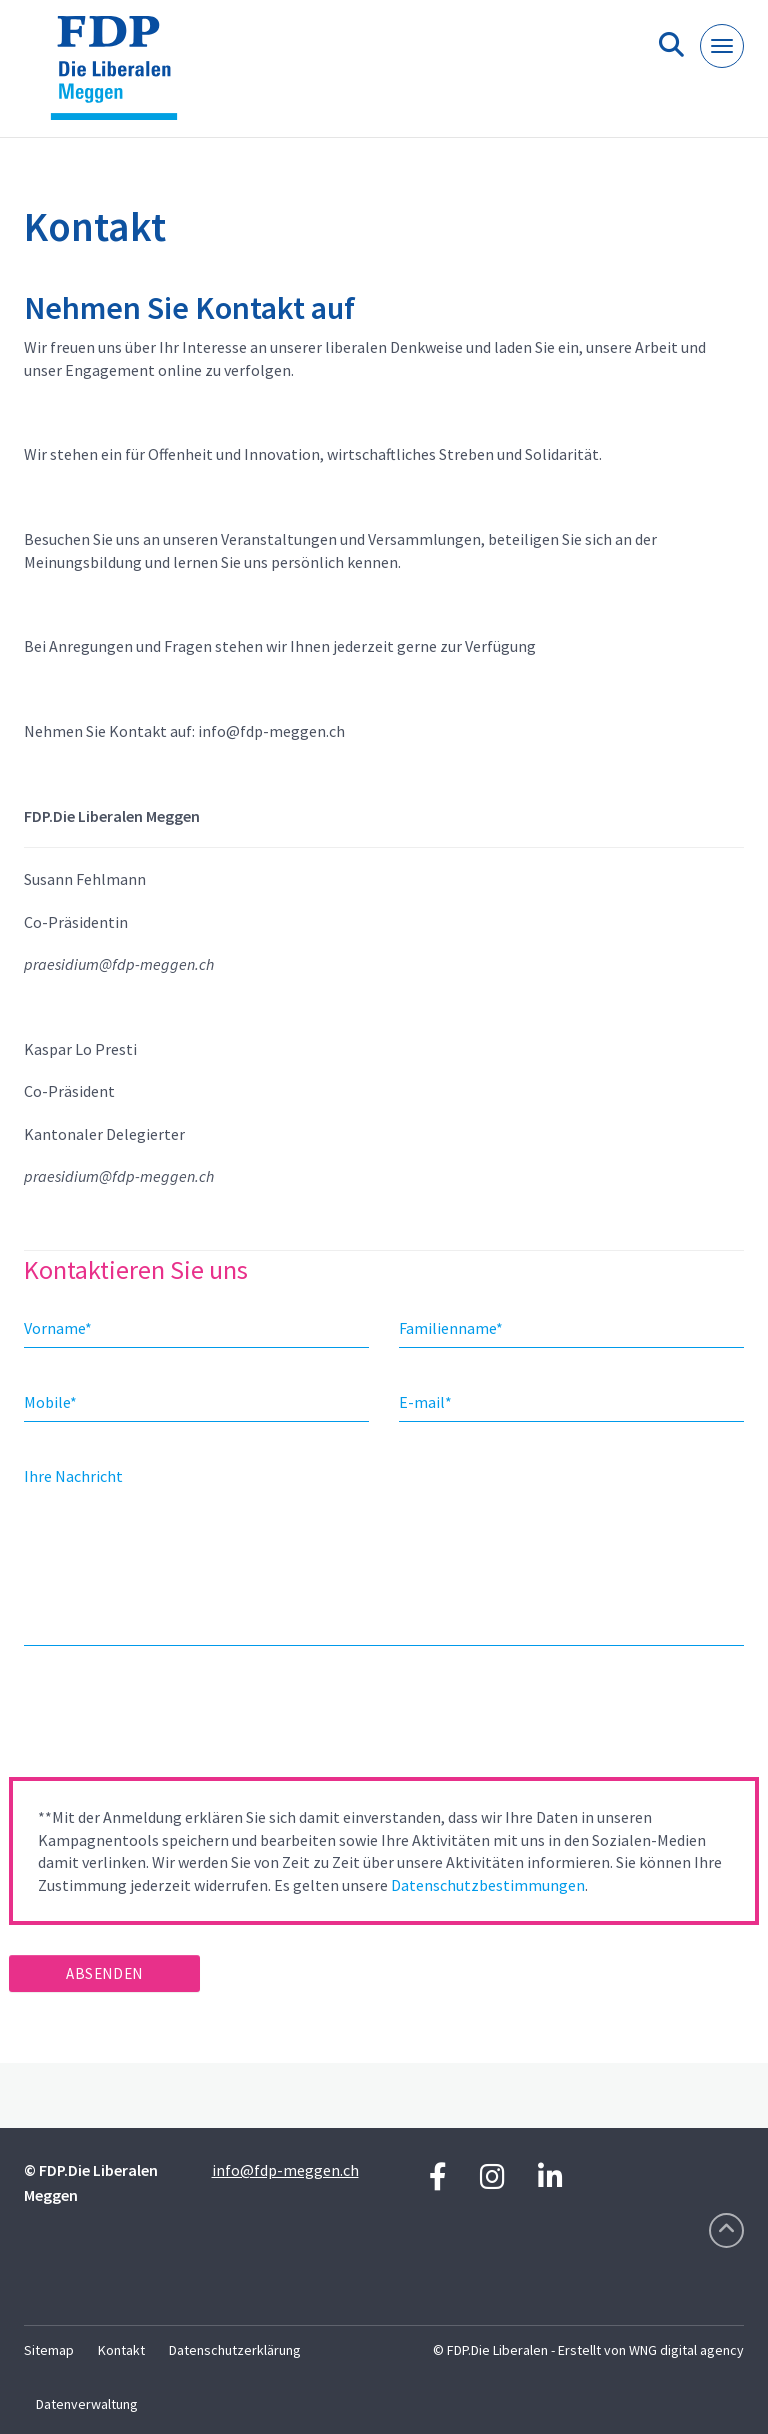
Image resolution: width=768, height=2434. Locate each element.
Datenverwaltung (87, 2404)
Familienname (451, 1328)
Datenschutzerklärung (235, 2350)
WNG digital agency (686, 2350)
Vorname (58, 1328)
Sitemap (49, 2350)
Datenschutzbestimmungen (488, 1885)
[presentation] (161, 1718)
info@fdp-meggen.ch (285, 2170)
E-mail (425, 1402)
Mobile (50, 1402)
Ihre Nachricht (73, 1476)
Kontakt (121, 2350)
